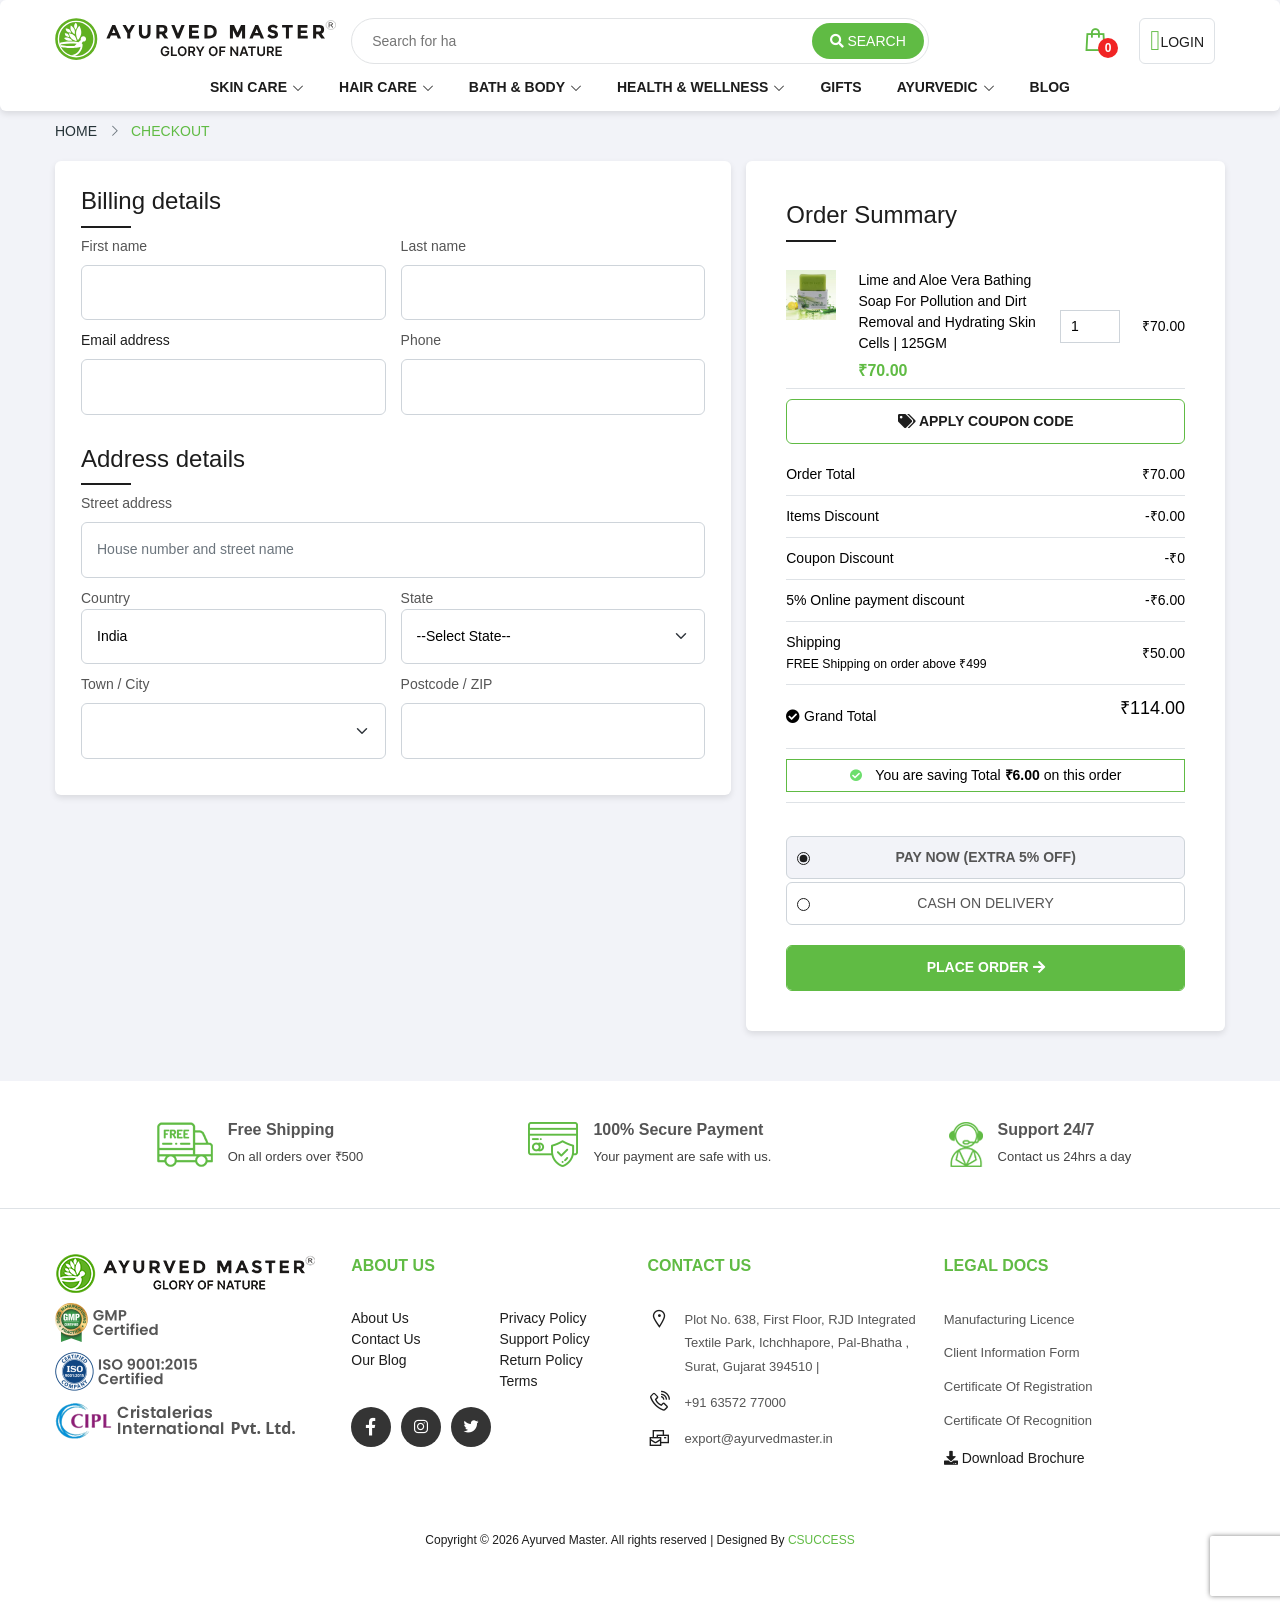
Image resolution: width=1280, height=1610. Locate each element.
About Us (380, 1318)
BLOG (1050, 87)
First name (114, 246)
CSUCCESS (821, 1540)
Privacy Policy (542, 1318)
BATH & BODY (517, 87)
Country (105, 598)
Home (76, 131)
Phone (421, 340)
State (417, 598)
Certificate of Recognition (1018, 1420)
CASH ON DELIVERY (925, 903)
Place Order (986, 967)
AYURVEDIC (937, 87)
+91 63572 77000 (736, 1402)
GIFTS (840, 87)
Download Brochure (1014, 1458)
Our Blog (378, 1360)
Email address (125, 340)
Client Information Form (1012, 1352)
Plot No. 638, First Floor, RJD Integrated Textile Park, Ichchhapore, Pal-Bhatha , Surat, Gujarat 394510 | (800, 1343)
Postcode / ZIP (447, 684)
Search (868, 41)
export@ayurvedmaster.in (759, 1438)
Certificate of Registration (1018, 1386)
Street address (126, 503)
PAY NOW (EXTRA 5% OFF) (936, 857)
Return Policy (540, 1360)
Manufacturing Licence (1009, 1319)
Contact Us (385, 1339)
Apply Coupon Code (986, 421)
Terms (518, 1381)
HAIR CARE (378, 87)
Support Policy (544, 1339)
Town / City (115, 684)
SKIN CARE (248, 87)
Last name (433, 246)
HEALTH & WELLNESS (692, 87)
